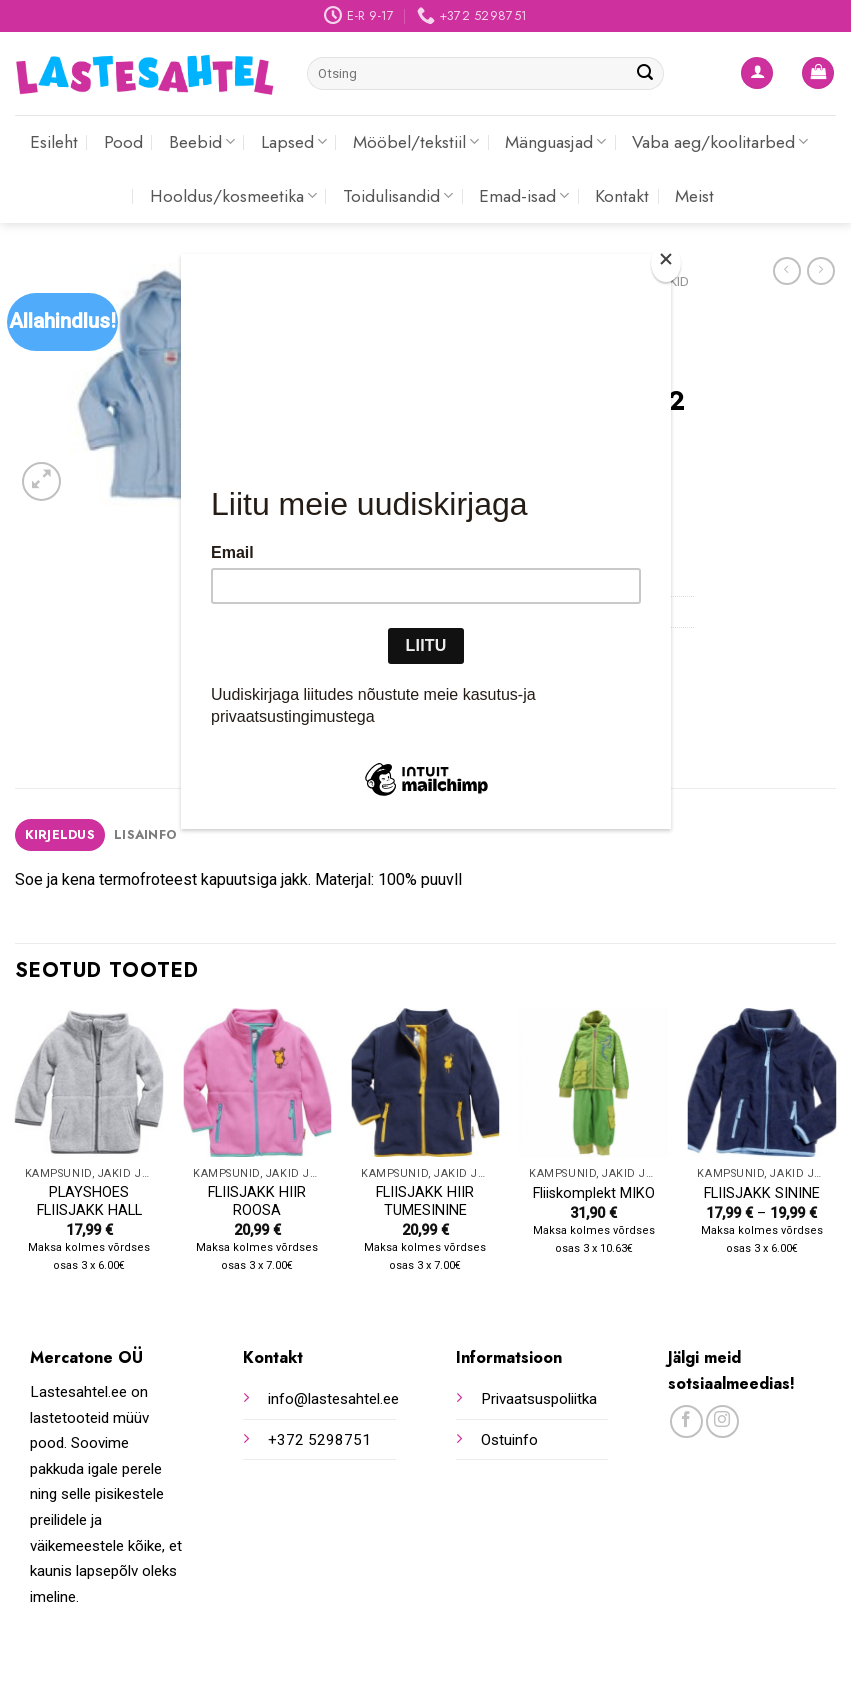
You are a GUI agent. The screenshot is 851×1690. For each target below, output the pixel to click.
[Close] (666, 263)
